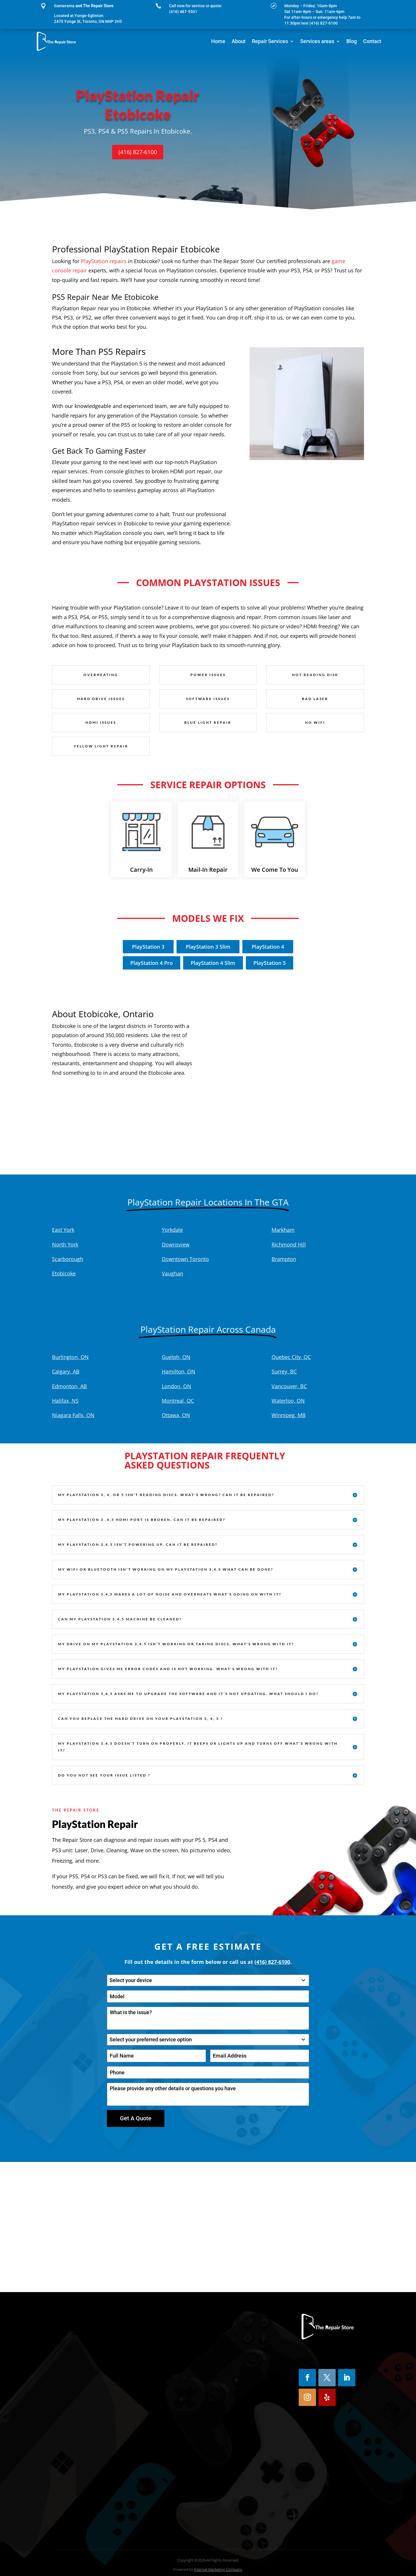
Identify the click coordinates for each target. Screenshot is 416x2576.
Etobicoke (64, 1273)
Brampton (284, 1258)
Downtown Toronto (185, 1258)
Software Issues (208, 699)
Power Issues (208, 675)
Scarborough (67, 1258)
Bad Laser (315, 699)
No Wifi (315, 722)
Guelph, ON (176, 1356)
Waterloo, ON (288, 1400)
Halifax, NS (65, 1400)
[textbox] (202, 1980)
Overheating (100, 675)
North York (65, 1244)
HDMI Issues (101, 722)
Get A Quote (135, 2118)
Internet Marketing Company (218, 2566)
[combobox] (208, 1980)
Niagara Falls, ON (73, 1415)
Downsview (176, 1244)
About (239, 41)
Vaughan (172, 1273)
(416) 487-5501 (183, 11)
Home (218, 41)
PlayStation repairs (104, 261)
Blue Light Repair (207, 722)
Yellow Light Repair (101, 746)
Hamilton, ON (178, 1371)
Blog (351, 41)
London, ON (176, 1386)
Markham (283, 1229)
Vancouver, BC (289, 1386)
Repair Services (270, 41)
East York (63, 1229)
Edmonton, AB (69, 1386)
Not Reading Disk (315, 675)
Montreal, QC (178, 1400)
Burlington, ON (70, 1356)
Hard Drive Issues (101, 699)
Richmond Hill (289, 1244)
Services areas (317, 41)
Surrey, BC (284, 1371)
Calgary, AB (65, 1371)
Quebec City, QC (291, 1356)
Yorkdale (172, 1229)
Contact (372, 41)
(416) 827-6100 (137, 152)
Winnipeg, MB (289, 1415)
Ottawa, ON (176, 1415)
